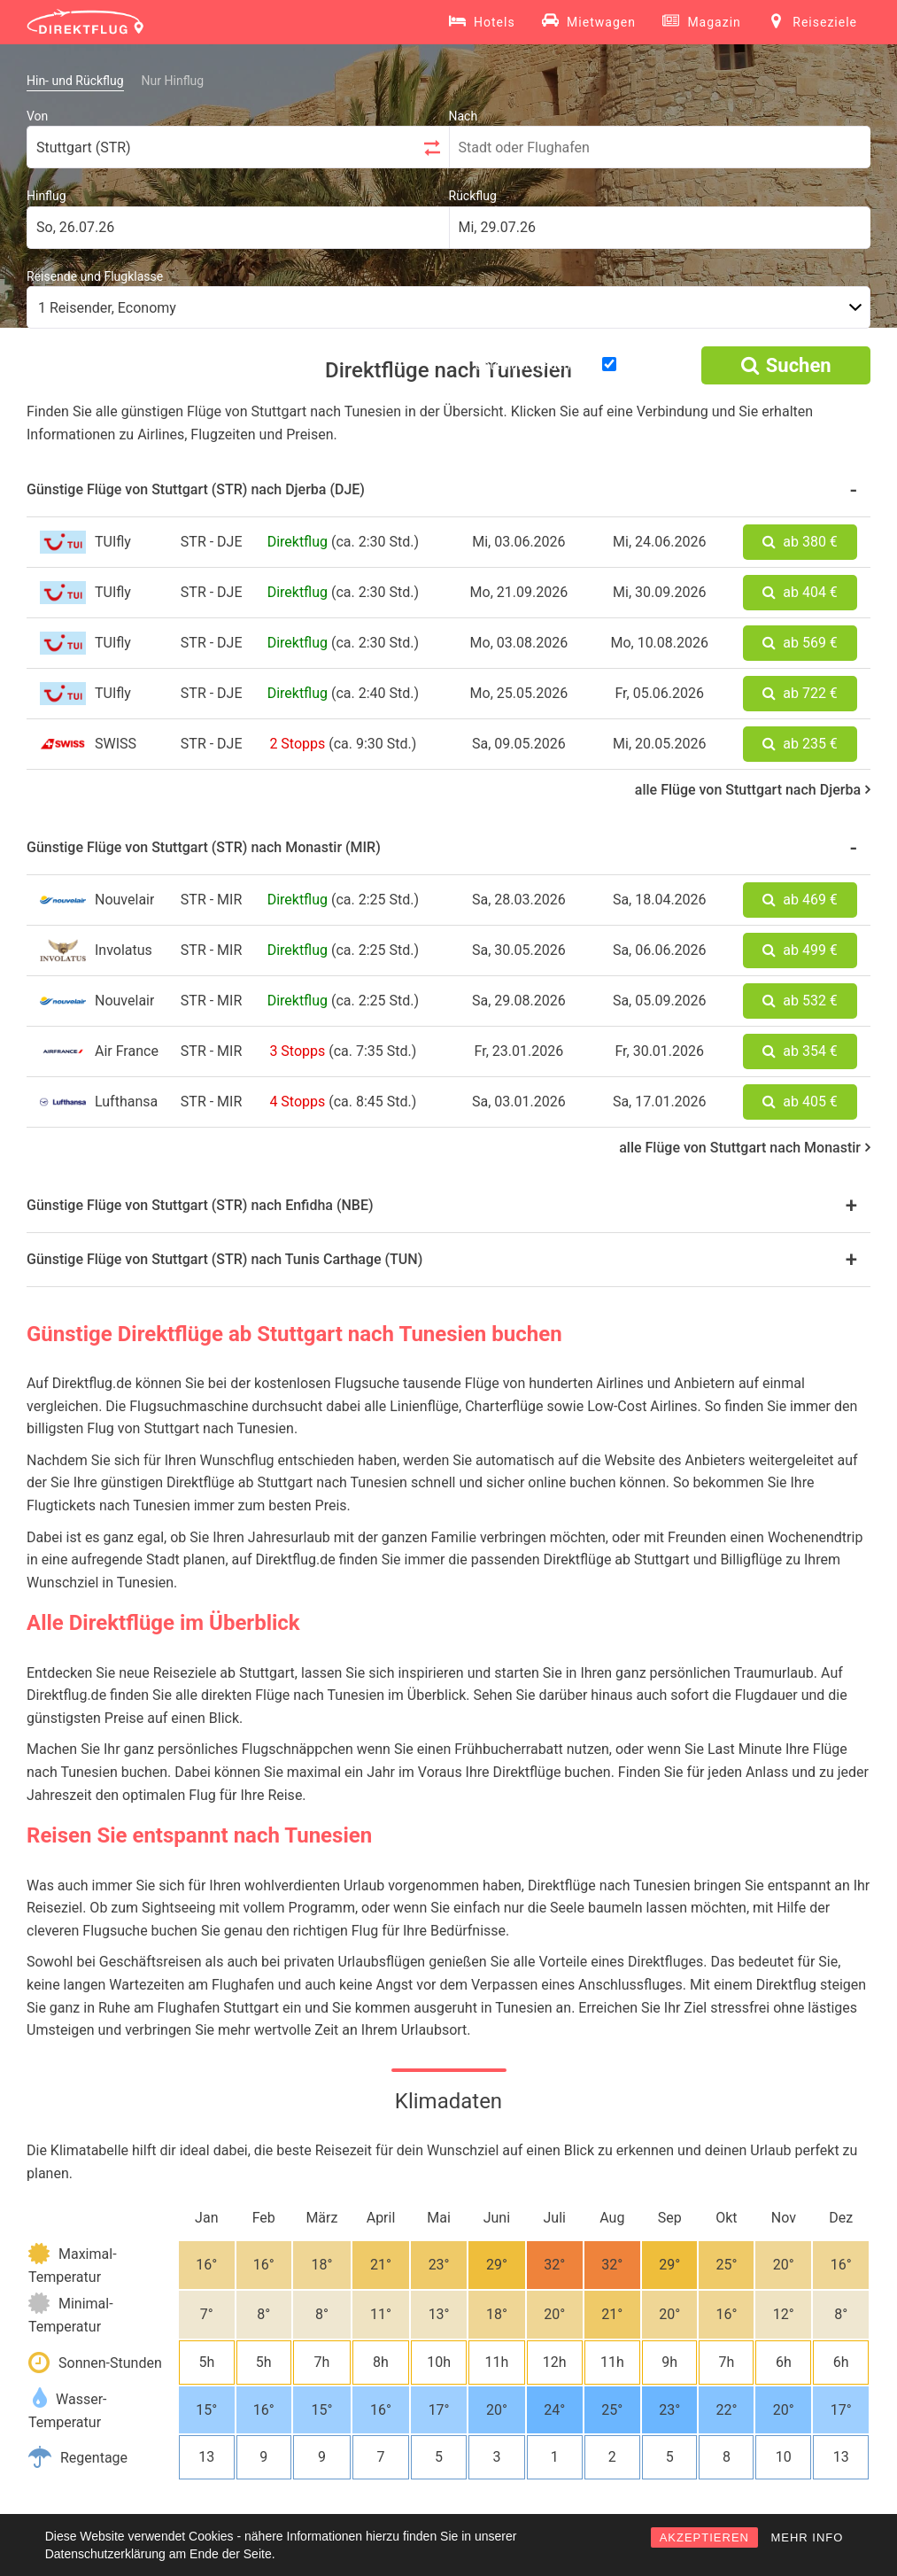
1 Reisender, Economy (107, 307)
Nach (463, 116)
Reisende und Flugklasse (95, 276)
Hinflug (46, 196)
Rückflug (473, 196)
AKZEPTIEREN (704, 2537)
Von (37, 116)
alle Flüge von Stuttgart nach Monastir (744, 1147)
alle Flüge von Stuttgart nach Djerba (752, 789)
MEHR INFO (806, 2537)
